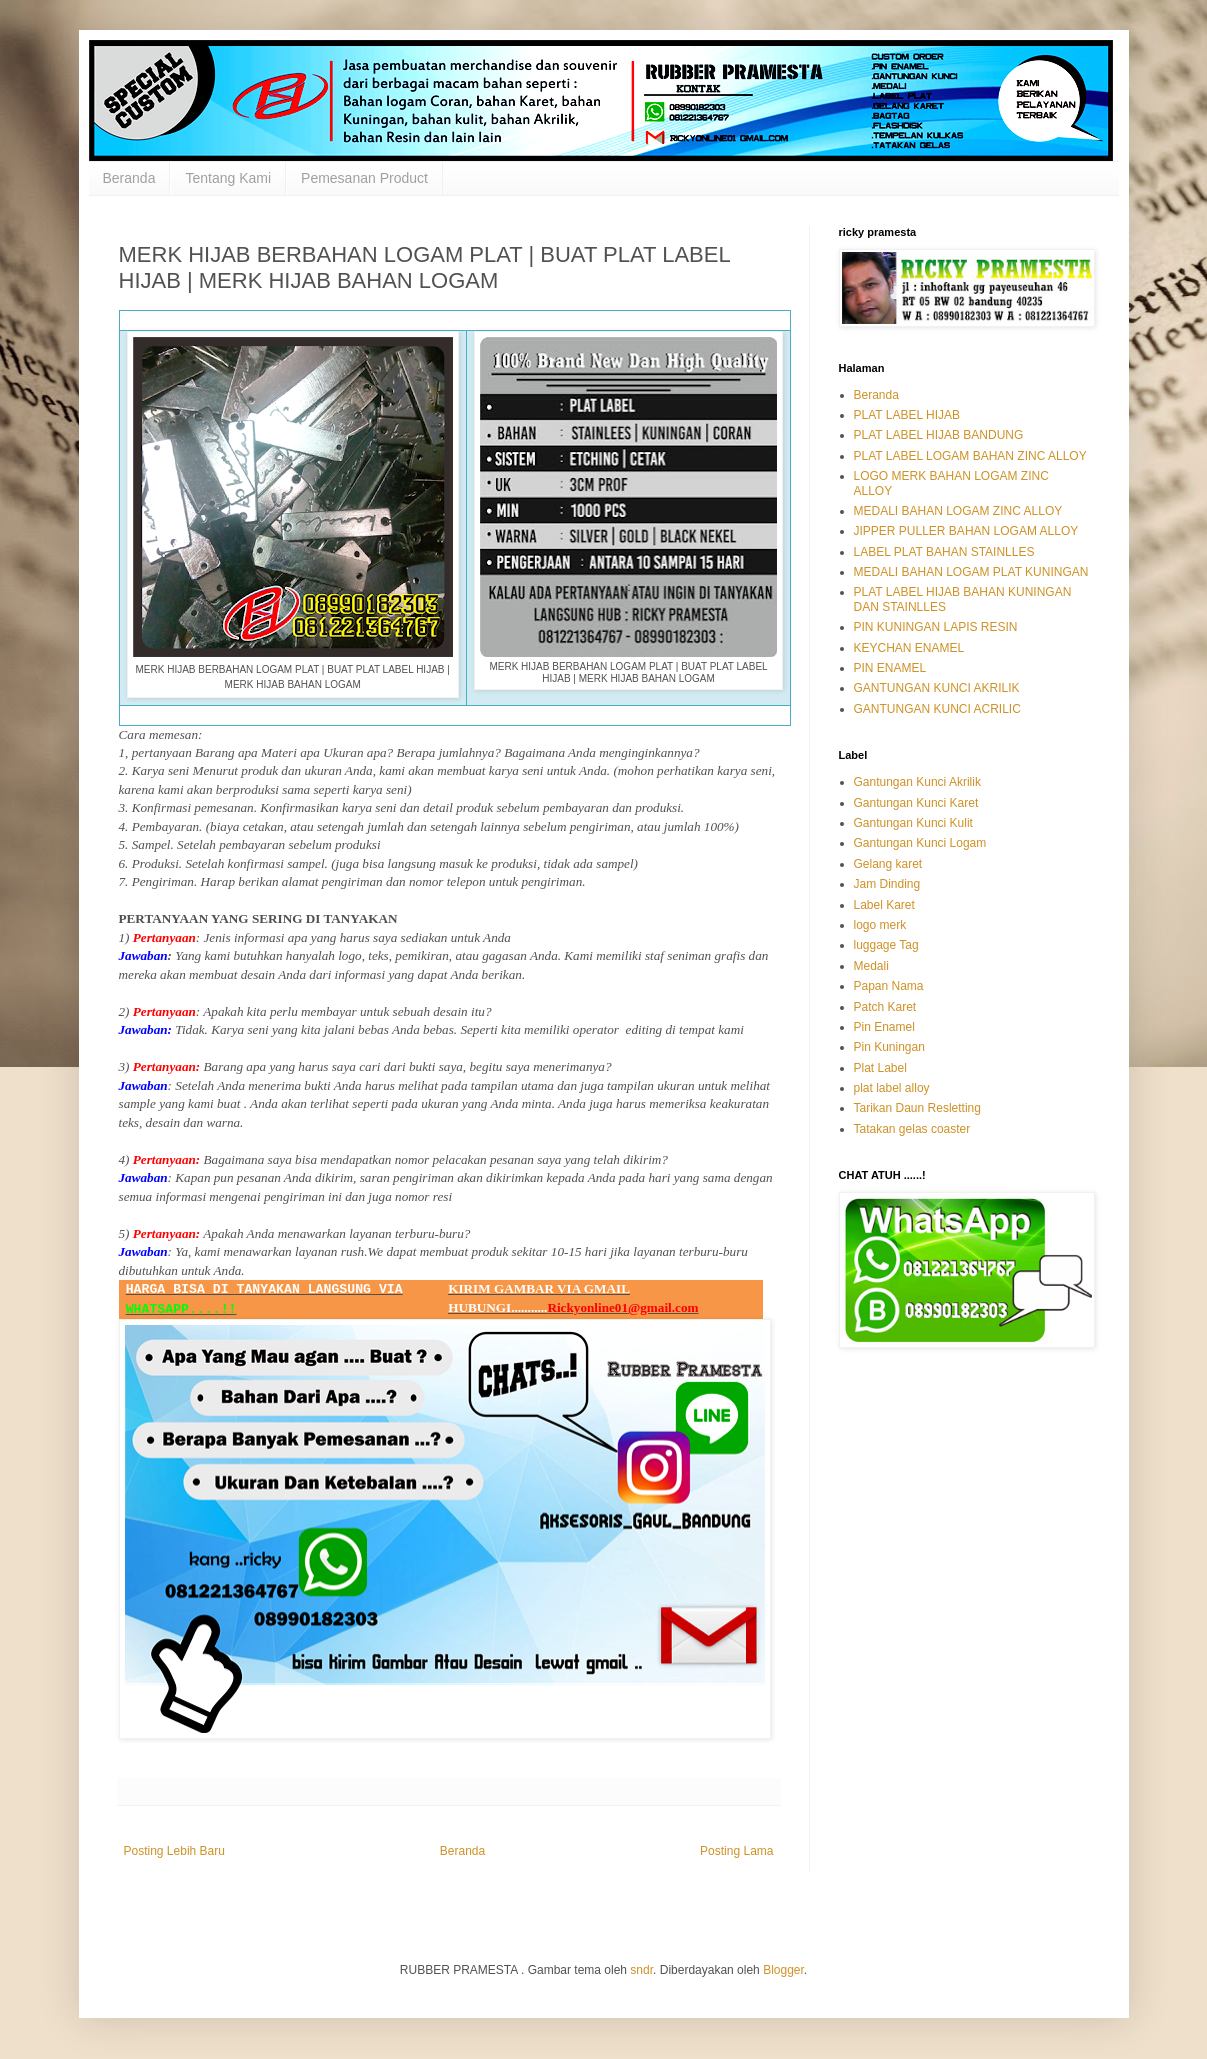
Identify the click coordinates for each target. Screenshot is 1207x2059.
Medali (871, 966)
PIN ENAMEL (890, 668)
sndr (641, 1970)
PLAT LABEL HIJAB (907, 415)
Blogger (783, 1970)
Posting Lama (736, 1851)
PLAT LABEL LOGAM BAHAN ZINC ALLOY (970, 456)
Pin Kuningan (889, 1047)
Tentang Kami (228, 178)
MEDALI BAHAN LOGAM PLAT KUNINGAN (971, 572)
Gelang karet (888, 864)
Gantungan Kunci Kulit (913, 823)
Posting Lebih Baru (174, 1851)
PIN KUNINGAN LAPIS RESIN (936, 627)
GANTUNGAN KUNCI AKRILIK (937, 688)
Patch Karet (885, 1007)
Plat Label (880, 1068)
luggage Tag (886, 945)
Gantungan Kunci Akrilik (917, 782)
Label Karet (884, 905)
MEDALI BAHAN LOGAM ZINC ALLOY (958, 511)
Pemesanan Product (364, 178)
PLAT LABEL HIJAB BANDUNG (939, 435)
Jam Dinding (887, 884)
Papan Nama (889, 986)
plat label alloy (892, 1088)
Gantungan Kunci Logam (920, 843)
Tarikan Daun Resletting (917, 1108)
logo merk (880, 925)
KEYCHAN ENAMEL (909, 648)
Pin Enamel (884, 1027)
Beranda (129, 178)
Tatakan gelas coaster (912, 1129)
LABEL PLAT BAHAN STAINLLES (944, 552)
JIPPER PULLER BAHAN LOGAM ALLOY (966, 531)
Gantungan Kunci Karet (916, 803)
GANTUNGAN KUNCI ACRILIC (937, 709)
